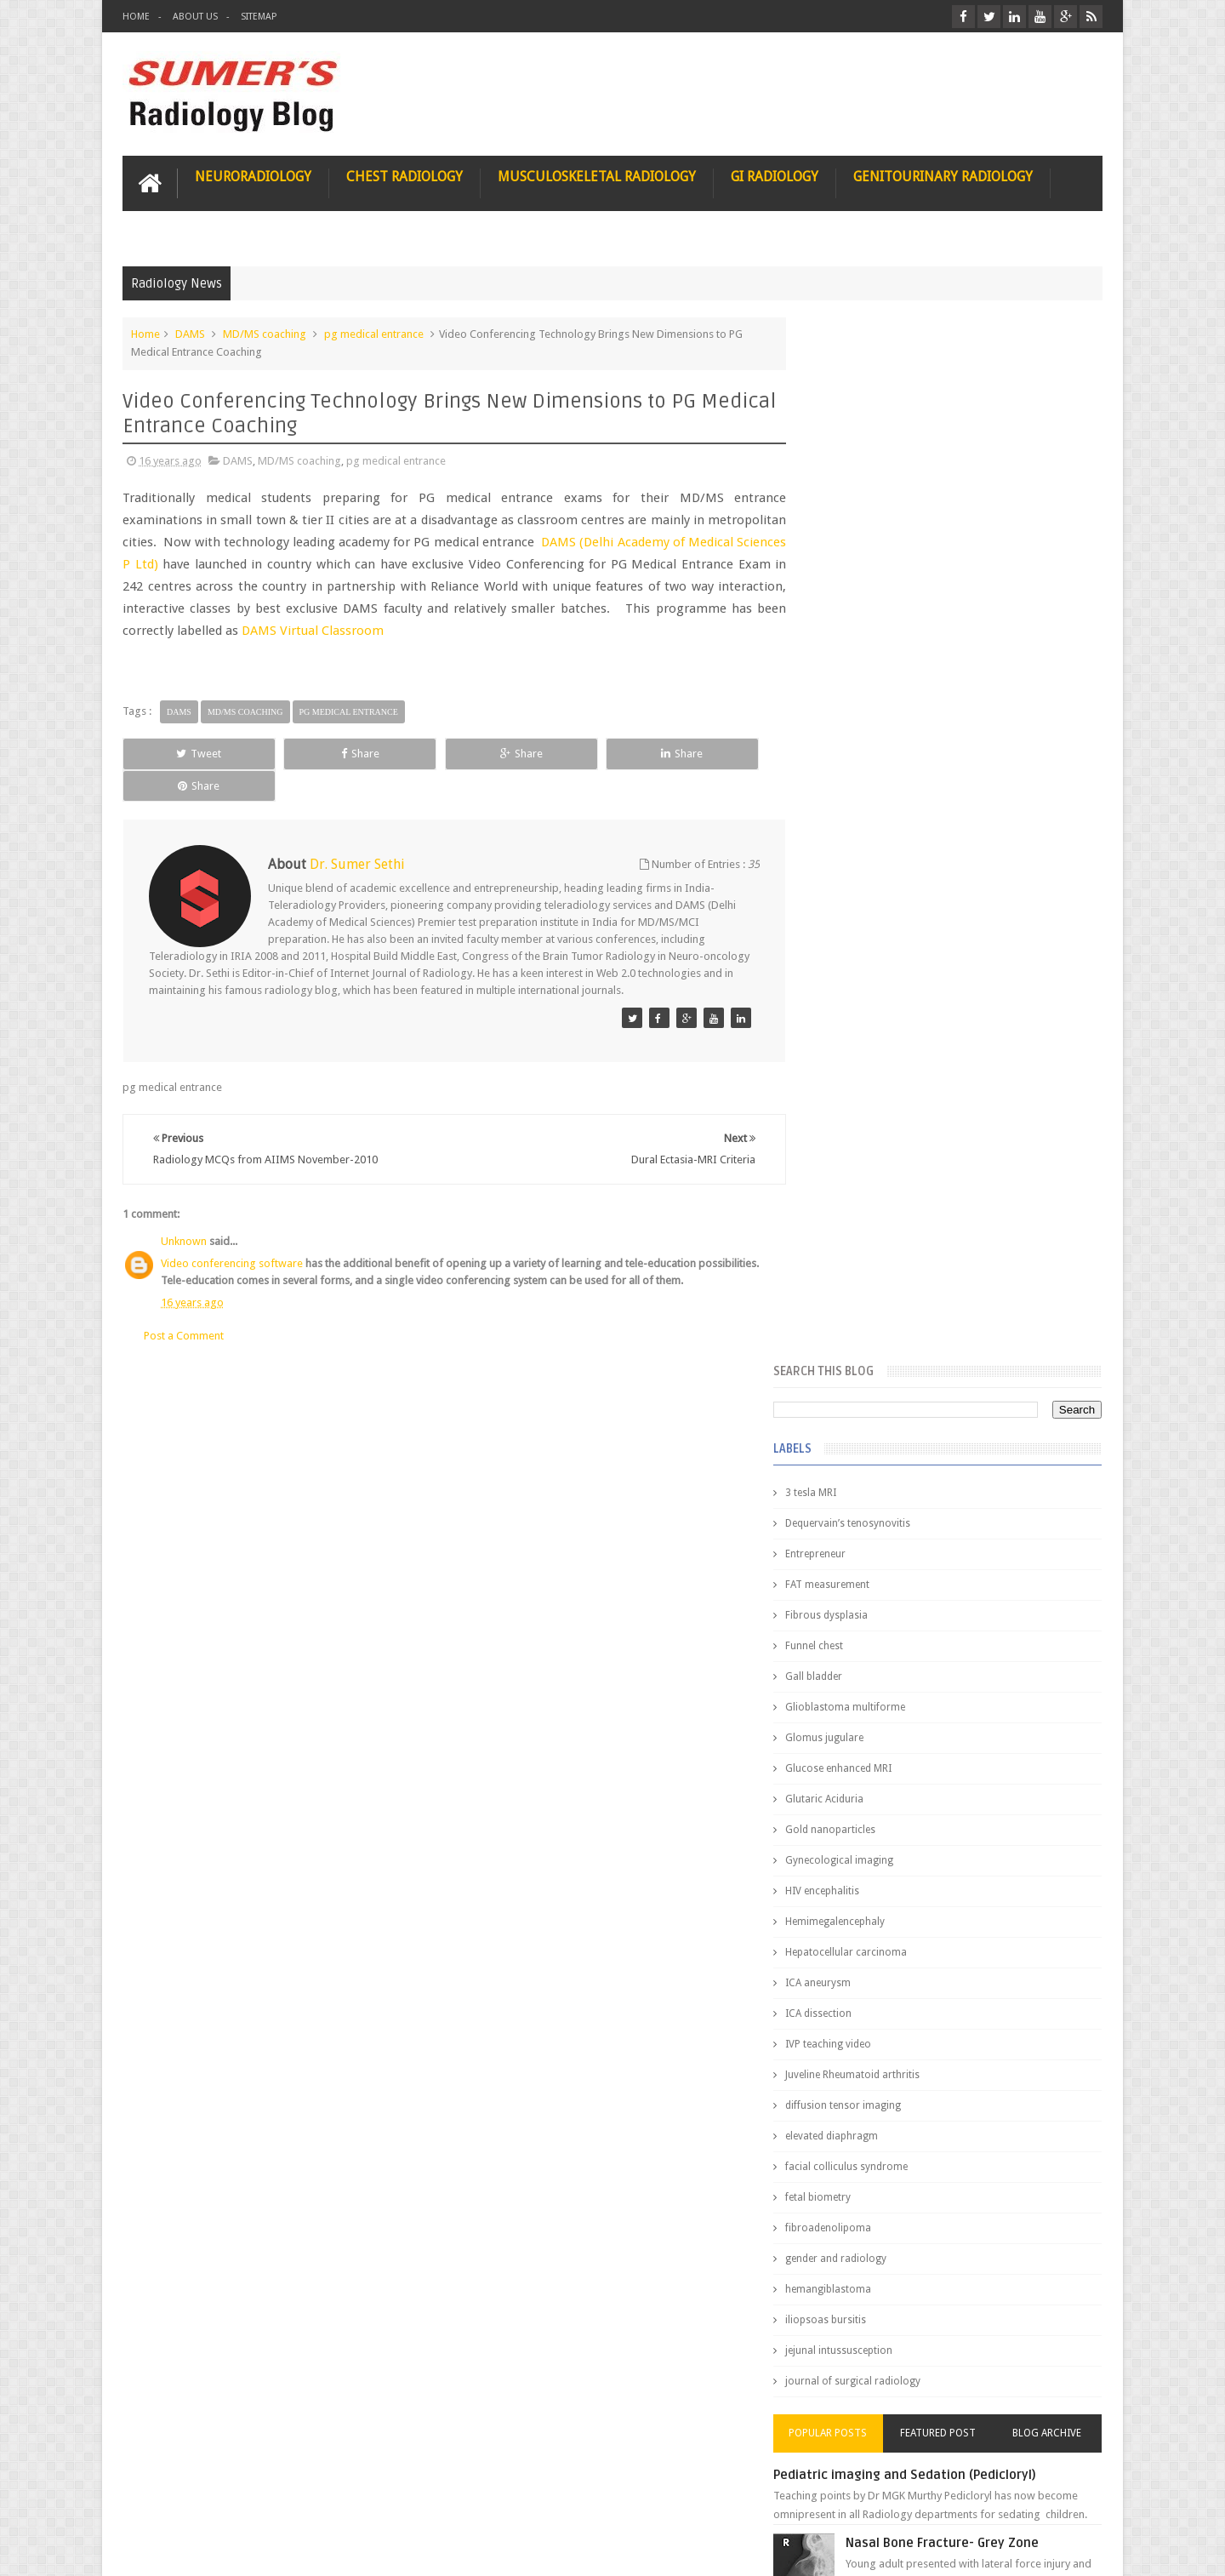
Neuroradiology (253, 176)
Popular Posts (857, 1388)
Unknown (184, 1208)
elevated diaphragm (866, 1091)
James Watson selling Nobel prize (909, 1577)
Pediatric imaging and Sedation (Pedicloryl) (939, 1429)
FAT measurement (862, 539)
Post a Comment (184, 1302)
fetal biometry (853, 1152)
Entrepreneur (850, 509)
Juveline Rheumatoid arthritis (887, 1030)
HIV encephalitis (857, 846)
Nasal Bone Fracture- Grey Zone (977, 1497)
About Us (195, 16)
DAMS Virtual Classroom (443, 629)
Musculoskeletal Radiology (597, 176)
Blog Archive (1052, 1388)
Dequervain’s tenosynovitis (882, 478)
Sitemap (258, 16)
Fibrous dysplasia (861, 570)
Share (314, 752)
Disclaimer (251, 2498)
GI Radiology (774, 176)
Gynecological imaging (874, 815)
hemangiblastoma (863, 1244)
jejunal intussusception (873, 1305)
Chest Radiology (404, 176)
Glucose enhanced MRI (873, 723)
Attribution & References (376, 2498)
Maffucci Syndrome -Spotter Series (990, 1645)
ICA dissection (853, 968)
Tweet (184, 752)
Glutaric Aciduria (859, 754)
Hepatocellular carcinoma (881, 907)
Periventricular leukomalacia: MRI (983, 1890)
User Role (164, 2498)
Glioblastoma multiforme (880, 662)
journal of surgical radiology (887, 1336)
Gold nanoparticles (865, 785)
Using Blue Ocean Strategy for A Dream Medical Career (942, 2339)
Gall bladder (848, 631)
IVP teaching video (863, 999)
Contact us (1059, 2498)
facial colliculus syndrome (881, 1122)
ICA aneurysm (853, 938)
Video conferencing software (232, 1231)
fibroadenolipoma (863, 1183)
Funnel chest (849, 601)
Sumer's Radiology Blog (290, 2549)
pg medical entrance (374, 333)
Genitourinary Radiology (943, 176)
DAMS (190, 333)
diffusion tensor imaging (878, 1060)
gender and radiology (870, 1213)
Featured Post (955, 1388)
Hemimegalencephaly (870, 876)
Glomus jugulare (859, 693)
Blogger (1080, 2549)
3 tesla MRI (845, 448)
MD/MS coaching (264, 333)
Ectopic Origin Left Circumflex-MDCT (991, 1811)
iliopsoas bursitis (860, 1275)
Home (136, 16)
